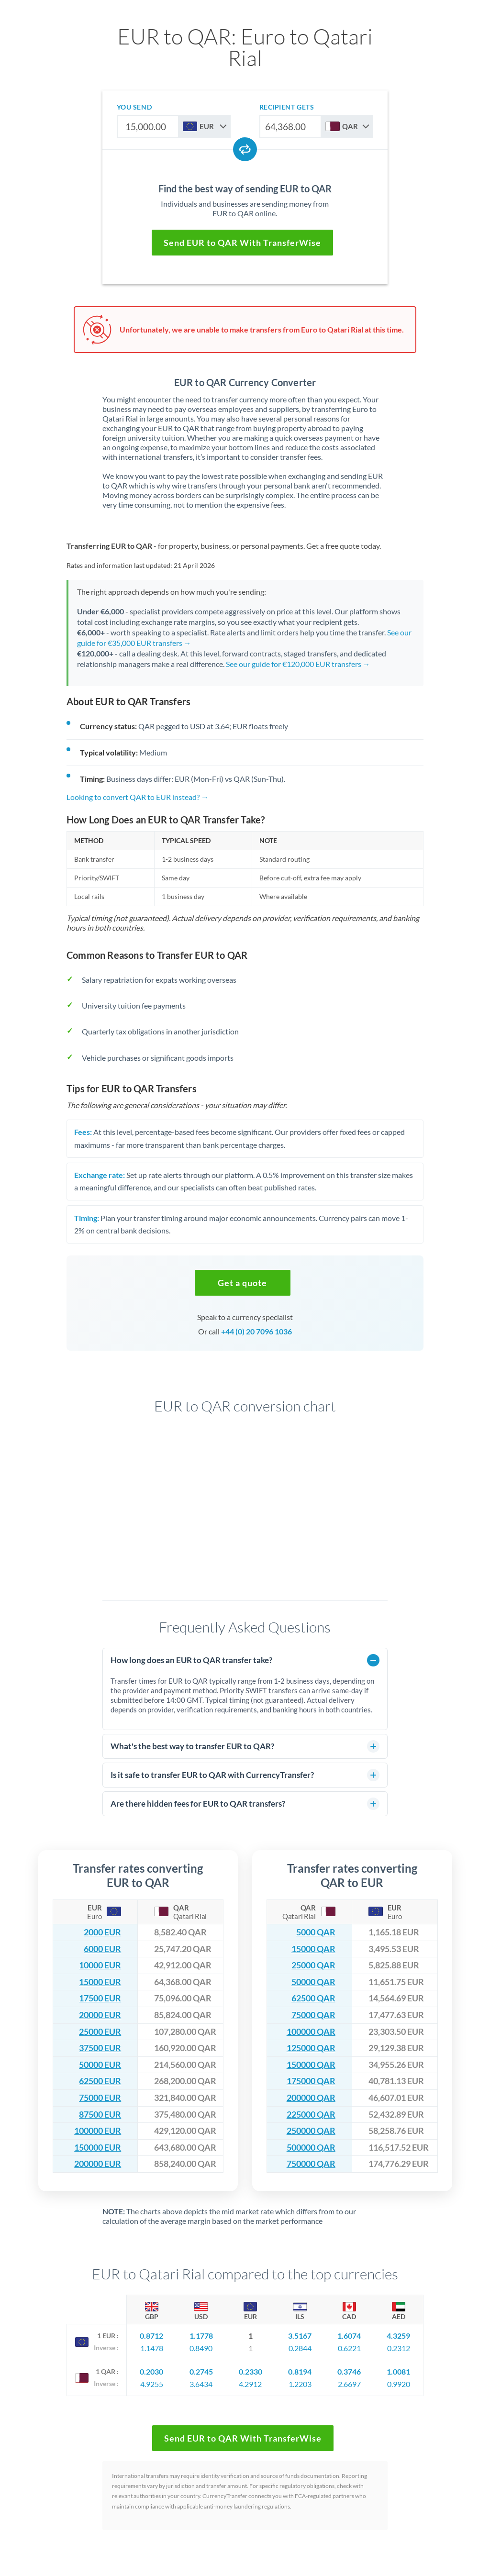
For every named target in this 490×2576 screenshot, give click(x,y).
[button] (242, 1283)
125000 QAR (311, 2048)
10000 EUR (100, 1965)
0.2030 (151, 2371)
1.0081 (398, 2371)
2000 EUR (102, 1932)
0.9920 (398, 2383)
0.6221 (349, 2348)
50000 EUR (100, 2065)
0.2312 (398, 2348)
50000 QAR (313, 1982)
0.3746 (349, 2371)
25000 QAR (313, 1965)
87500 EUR (100, 2115)
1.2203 (300, 2383)
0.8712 (151, 2335)
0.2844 (300, 2348)
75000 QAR (313, 2015)
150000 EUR (97, 2148)
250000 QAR (311, 2131)
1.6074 (349, 2335)
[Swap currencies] (245, 149)
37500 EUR (100, 2048)
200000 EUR (97, 2164)
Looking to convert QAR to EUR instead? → (138, 796)
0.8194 (300, 2371)
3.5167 (300, 2335)
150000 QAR (311, 2065)
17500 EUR (100, 1998)
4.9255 (151, 2383)
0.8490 (200, 2348)
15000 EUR (100, 1982)
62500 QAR (313, 1998)
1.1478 (151, 2348)
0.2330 (250, 2371)
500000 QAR (311, 2148)
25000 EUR (100, 2032)
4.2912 (250, 2383)
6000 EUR (102, 1949)
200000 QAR (311, 2098)
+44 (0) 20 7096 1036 (256, 1331)
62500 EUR (100, 2081)
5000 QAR (315, 1932)
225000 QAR (311, 2115)
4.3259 (398, 2335)
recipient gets (286, 107)
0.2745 (201, 2371)
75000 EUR (100, 2098)
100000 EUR (97, 2131)
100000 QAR (311, 2032)
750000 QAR (311, 2164)
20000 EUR (100, 2015)
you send (134, 107)
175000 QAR (311, 2081)
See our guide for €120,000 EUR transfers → (298, 663)
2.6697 (349, 2383)
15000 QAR (313, 1949)
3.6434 (200, 2383)
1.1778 (201, 2335)
